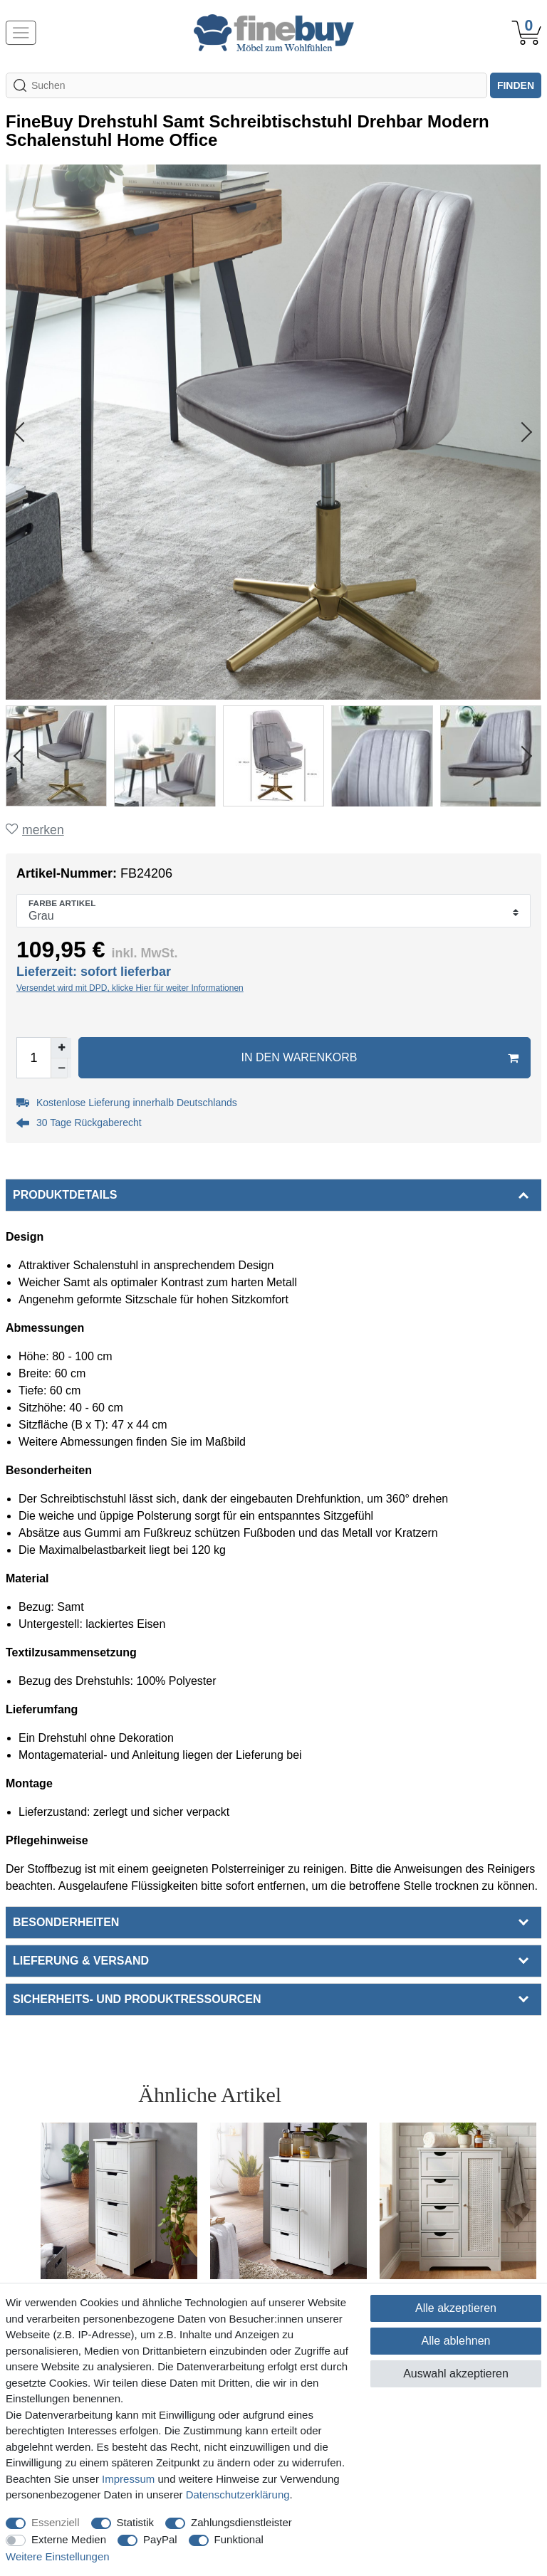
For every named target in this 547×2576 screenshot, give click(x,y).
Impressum (128, 2479)
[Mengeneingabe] (33, 1057)
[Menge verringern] (61, 1068)
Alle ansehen (477, 2094)
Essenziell (55, 2522)
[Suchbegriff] (246, 85)
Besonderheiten (66, 1922)
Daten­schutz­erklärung (238, 2494)
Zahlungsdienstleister (241, 2522)
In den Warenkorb (380, 1058)
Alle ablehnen (456, 2341)
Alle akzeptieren (455, 2308)
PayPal (160, 2539)
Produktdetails (65, 1195)
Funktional (239, 2539)
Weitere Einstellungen (58, 2556)
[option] (119, 2241)
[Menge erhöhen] (61, 1048)
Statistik (136, 2522)
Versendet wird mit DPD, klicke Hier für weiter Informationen (130, 988)
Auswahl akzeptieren (456, 2373)
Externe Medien (68, 2539)
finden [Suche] (515, 85)
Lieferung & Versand (81, 1961)
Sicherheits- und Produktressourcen (137, 1999)
